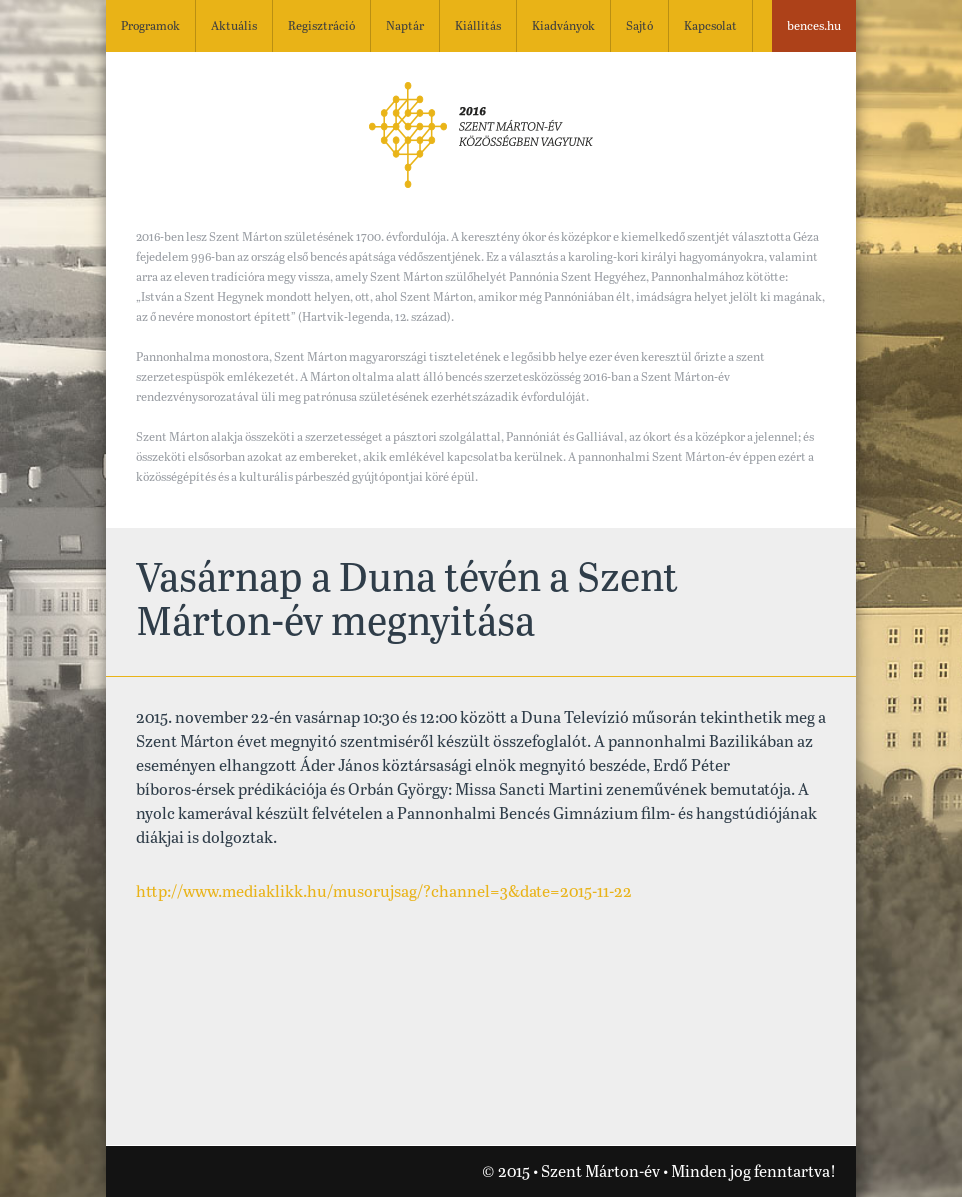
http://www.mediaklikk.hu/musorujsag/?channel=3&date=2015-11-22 (384, 892)
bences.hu (814, 26)
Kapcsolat (710, 26)
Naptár (405, 26)
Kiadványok (563, 26)
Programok (150, 26)
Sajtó (639, 26)
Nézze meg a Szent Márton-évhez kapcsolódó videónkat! (142, 1172)
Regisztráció (321, 26)
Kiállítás (478, 26)
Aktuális (234, 26)
